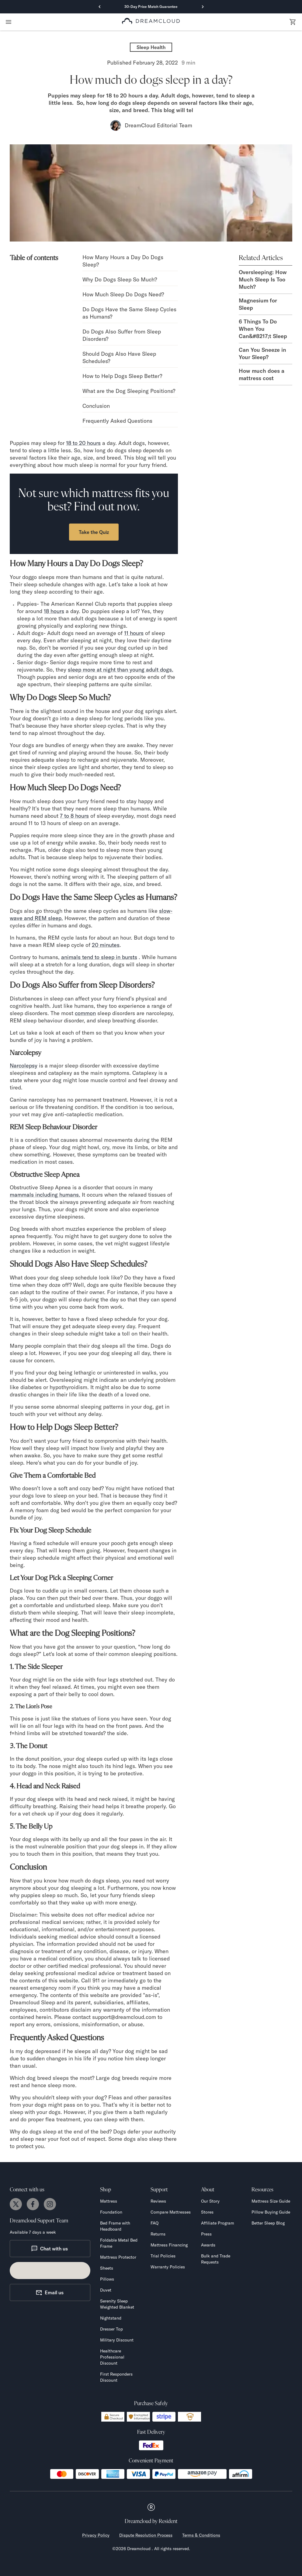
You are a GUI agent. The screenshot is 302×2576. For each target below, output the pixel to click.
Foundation (111, 2212)
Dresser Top (111, 2329)
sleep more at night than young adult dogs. (120, 669)
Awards (208, 2245)
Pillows (107, 2279)
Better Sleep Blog (268, 2223)
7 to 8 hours (74, 815)
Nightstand (110, 2318)
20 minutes (106, 944)
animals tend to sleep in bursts (99, 957)
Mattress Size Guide (271, 2201)
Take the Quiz (94, 532)
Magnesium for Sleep (258, 304)
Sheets (106, 2268)
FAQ (154, 2223)
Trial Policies (163, 2256)
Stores (207, 2212)
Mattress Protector (118, 2257)
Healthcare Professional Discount (112, 2357)
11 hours (134, 633)
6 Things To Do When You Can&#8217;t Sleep (263, 329)
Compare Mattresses (171, 2212)
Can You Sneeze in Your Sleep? (262, 353)
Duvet (105, 2290)
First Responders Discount (116, 2377)
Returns (158, 2234)
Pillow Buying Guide (271, 2212)
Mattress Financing (169, 2245)
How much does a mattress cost (261, 374)
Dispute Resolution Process (145, 2535)
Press (206, 2234)
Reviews (158, 2201)
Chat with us (49, 2248)
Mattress (108, 2201)
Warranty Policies (168, 2267)
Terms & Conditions (201, 2535)
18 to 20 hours (83, 442)
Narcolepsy (23, 1065)
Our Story (210, 2201)
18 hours (54, 611)
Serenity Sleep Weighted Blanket (117, 2304)
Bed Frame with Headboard (115, 2226)
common (85, 1013)
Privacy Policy (95, 2535)
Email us (50, 2292)
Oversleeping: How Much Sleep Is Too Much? (263, 279)
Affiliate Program (217, 2223)
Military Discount (117, 2340)
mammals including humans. (45, 1194)
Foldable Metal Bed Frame (118, 2243)
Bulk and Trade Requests (215, 2259)
